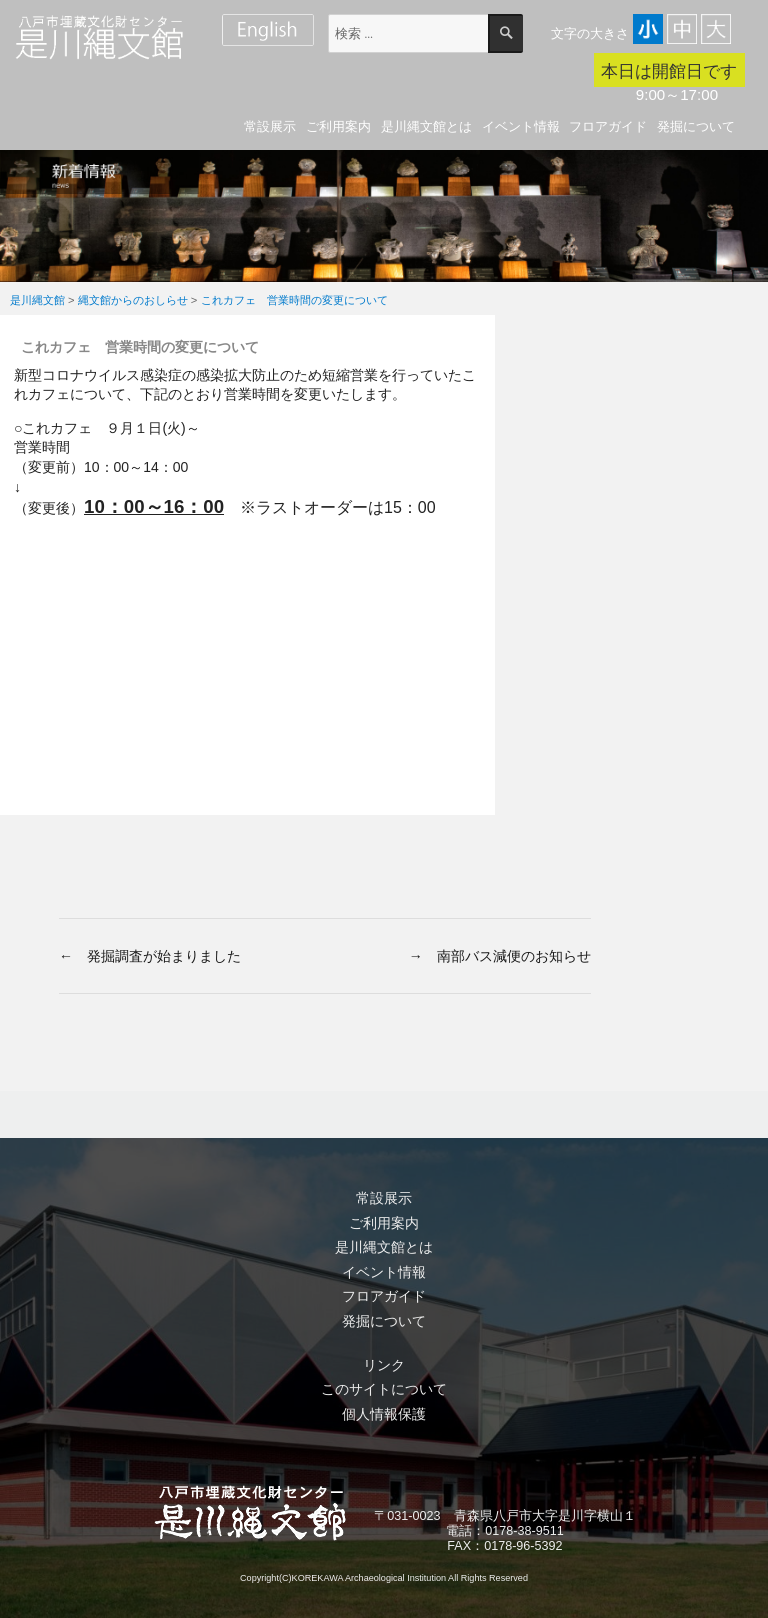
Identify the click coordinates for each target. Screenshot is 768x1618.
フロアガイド (608, 126)
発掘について (696, 126)
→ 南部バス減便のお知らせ (500, 956)
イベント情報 (521, 126)
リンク (384, 1365)
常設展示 (270, 126)
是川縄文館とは (426, 126)
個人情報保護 (384, 1414)
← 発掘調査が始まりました (150, 956)
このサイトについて (384, 1389)
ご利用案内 (338, 126)
